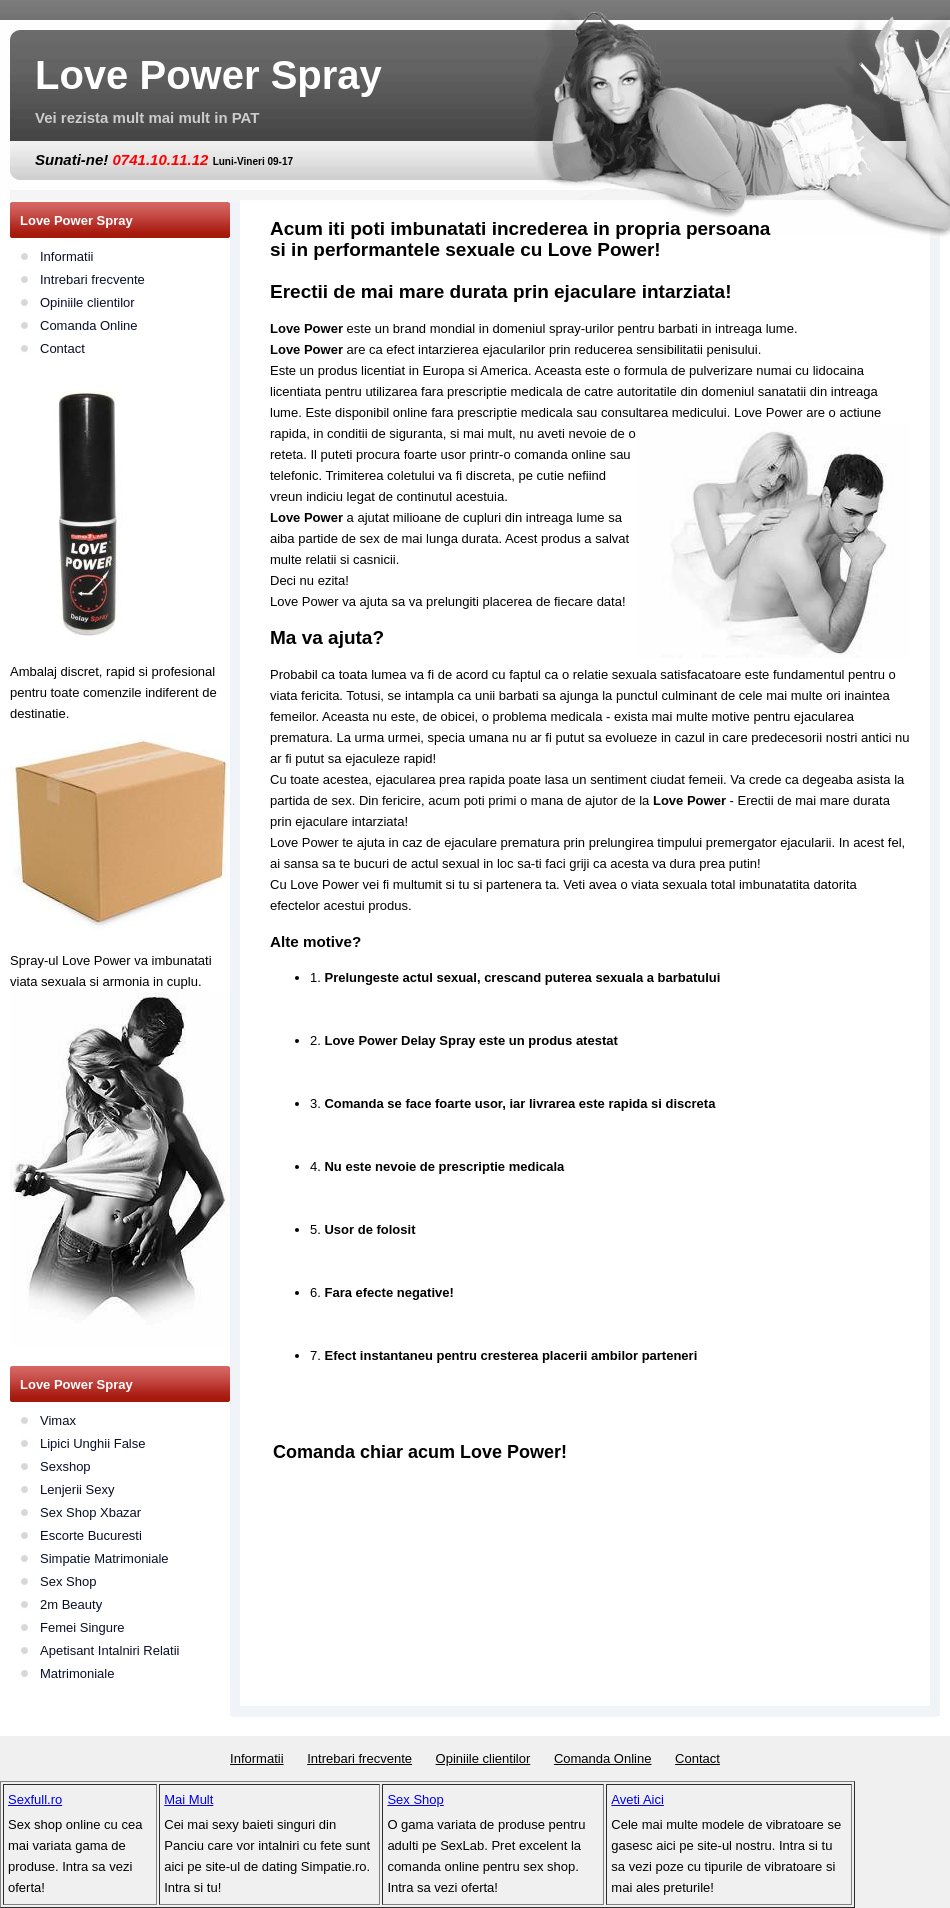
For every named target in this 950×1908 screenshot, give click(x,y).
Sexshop (65, 1466)
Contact (62, 348)
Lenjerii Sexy (77, 1489)
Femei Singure (82, 1627)
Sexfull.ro (35, 1799)
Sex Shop (68, 1581)
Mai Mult (188, 1799)
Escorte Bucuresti (91, 1535)
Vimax (58, 1420)
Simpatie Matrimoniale (104, 1558)
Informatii (66, 256)
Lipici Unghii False (93, 1443)
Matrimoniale (77, 1673)
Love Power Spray (208, 75)
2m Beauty (71, 1604)
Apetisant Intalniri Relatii (109, 1650)
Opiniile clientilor (87, 302)
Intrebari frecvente (92, 279)
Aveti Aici (637, 1799)
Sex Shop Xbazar (90, 1512)
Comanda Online (89, 325)
